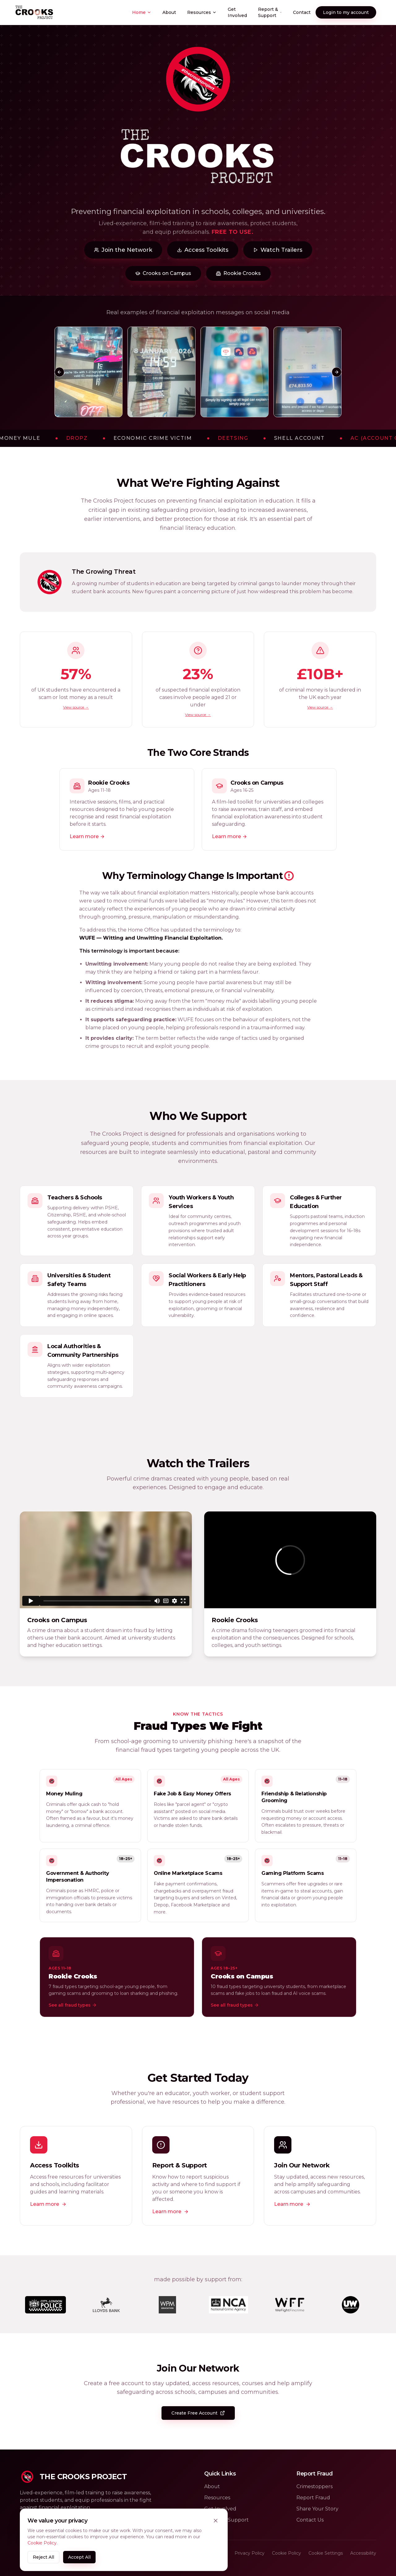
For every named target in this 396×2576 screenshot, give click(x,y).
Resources (202, 12)
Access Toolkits (202, 249)
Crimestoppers (314, 2486)
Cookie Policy (42, 2543)
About (169, 12)
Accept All (79, 2557)
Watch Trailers (277, 249)
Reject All (43, 2557)
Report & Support (270, 12)
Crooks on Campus (163, 273)
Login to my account (346, 12)
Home (141, 12)
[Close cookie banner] (215, 2520)
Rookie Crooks (238, 273)
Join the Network (123, 249)
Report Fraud (313, 2498)
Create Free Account (198, 2413)
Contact (302, 12)
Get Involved (237, 12)
